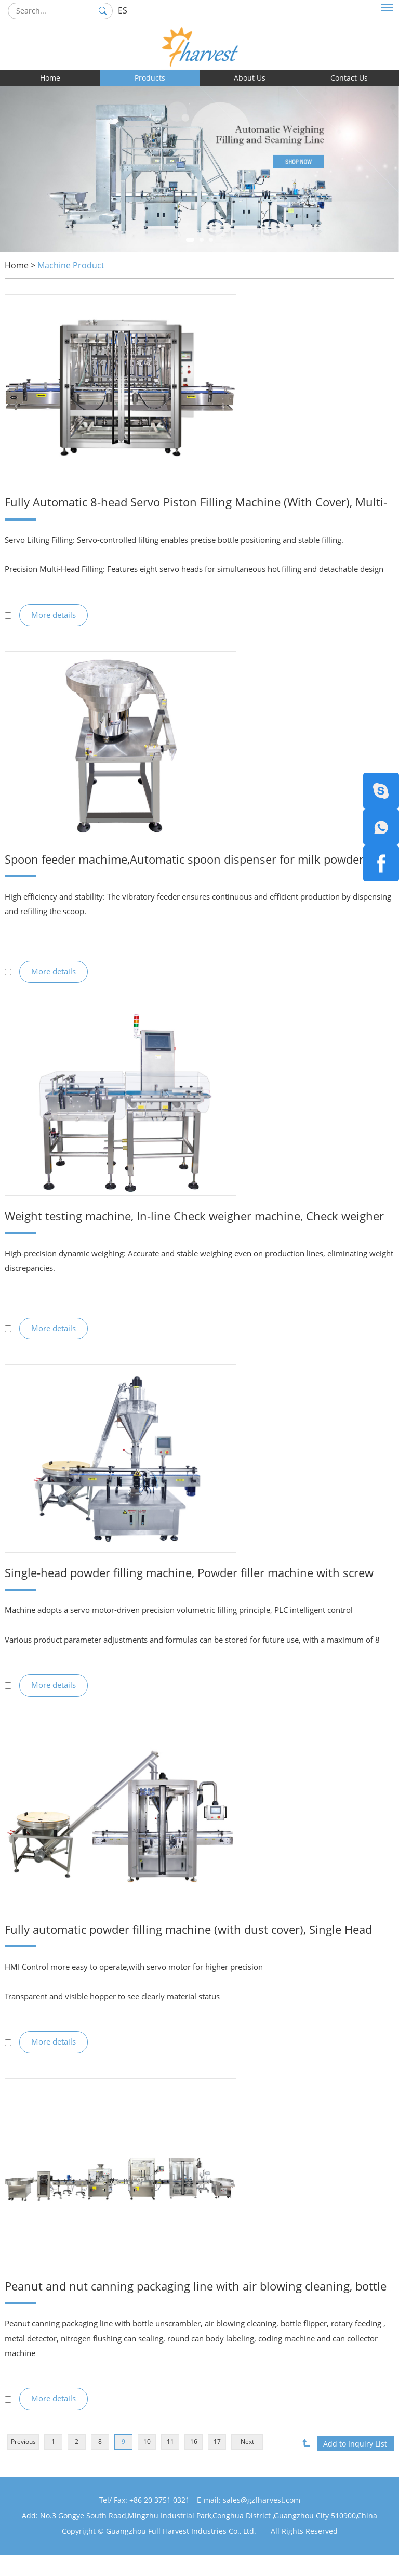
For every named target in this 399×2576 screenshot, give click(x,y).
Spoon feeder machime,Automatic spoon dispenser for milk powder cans (177, 863)
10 (147, 2464)
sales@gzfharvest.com (261, 2521)
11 (170, 2464)
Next (247, 2464)
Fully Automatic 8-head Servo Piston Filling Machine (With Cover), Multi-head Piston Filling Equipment (191, 503)
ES (122, 10)
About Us (249, 78)
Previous (23, 2464)
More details (53, 617)
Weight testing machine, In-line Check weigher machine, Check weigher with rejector (183, 1224)
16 (193, 2464)
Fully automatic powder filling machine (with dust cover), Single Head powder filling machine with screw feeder (185, 1945)
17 (217, 2464)
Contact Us (349, 78)
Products (150, 78)
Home (50, 78)
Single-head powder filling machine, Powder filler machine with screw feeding (186, 1585)
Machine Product (70, 265)
